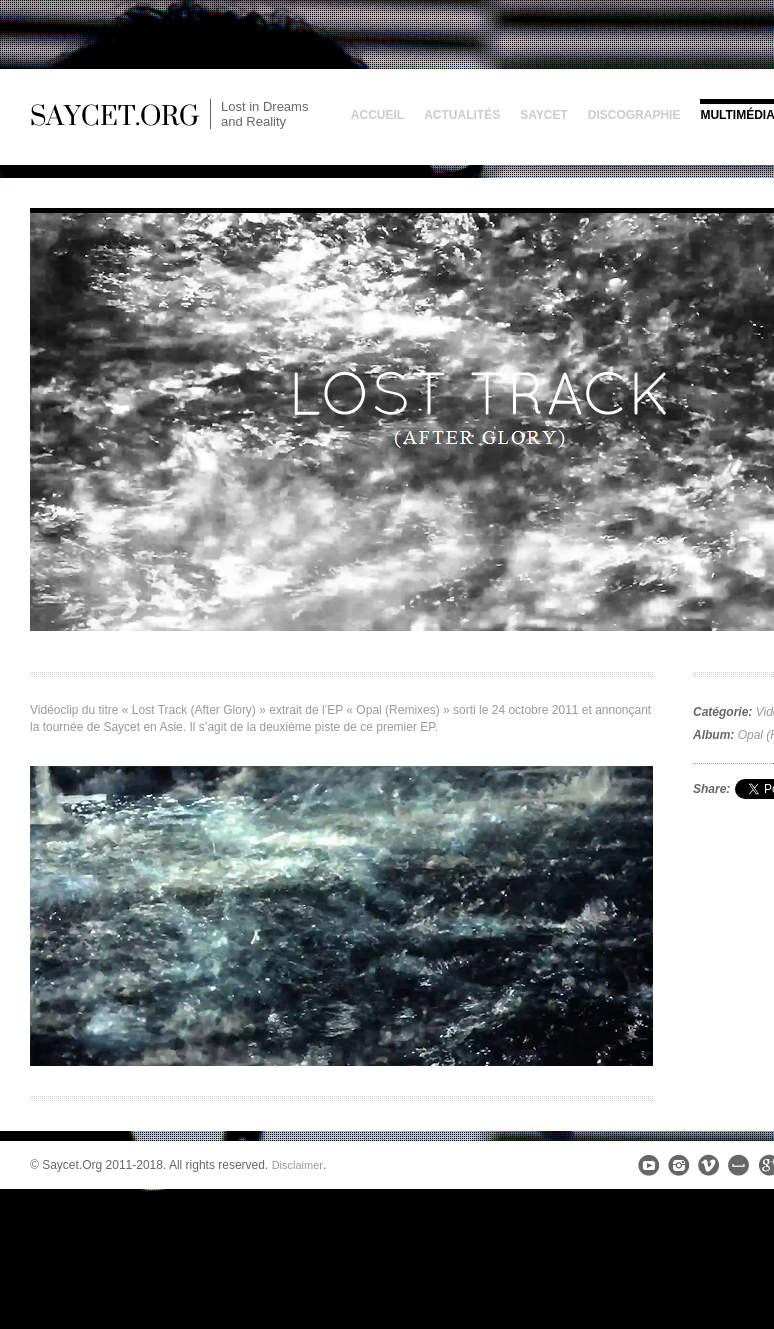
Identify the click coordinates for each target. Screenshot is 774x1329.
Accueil (377, 115)
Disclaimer (297, 1165)
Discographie (634, 115)
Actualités (462, 115)
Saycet (544, 115)
